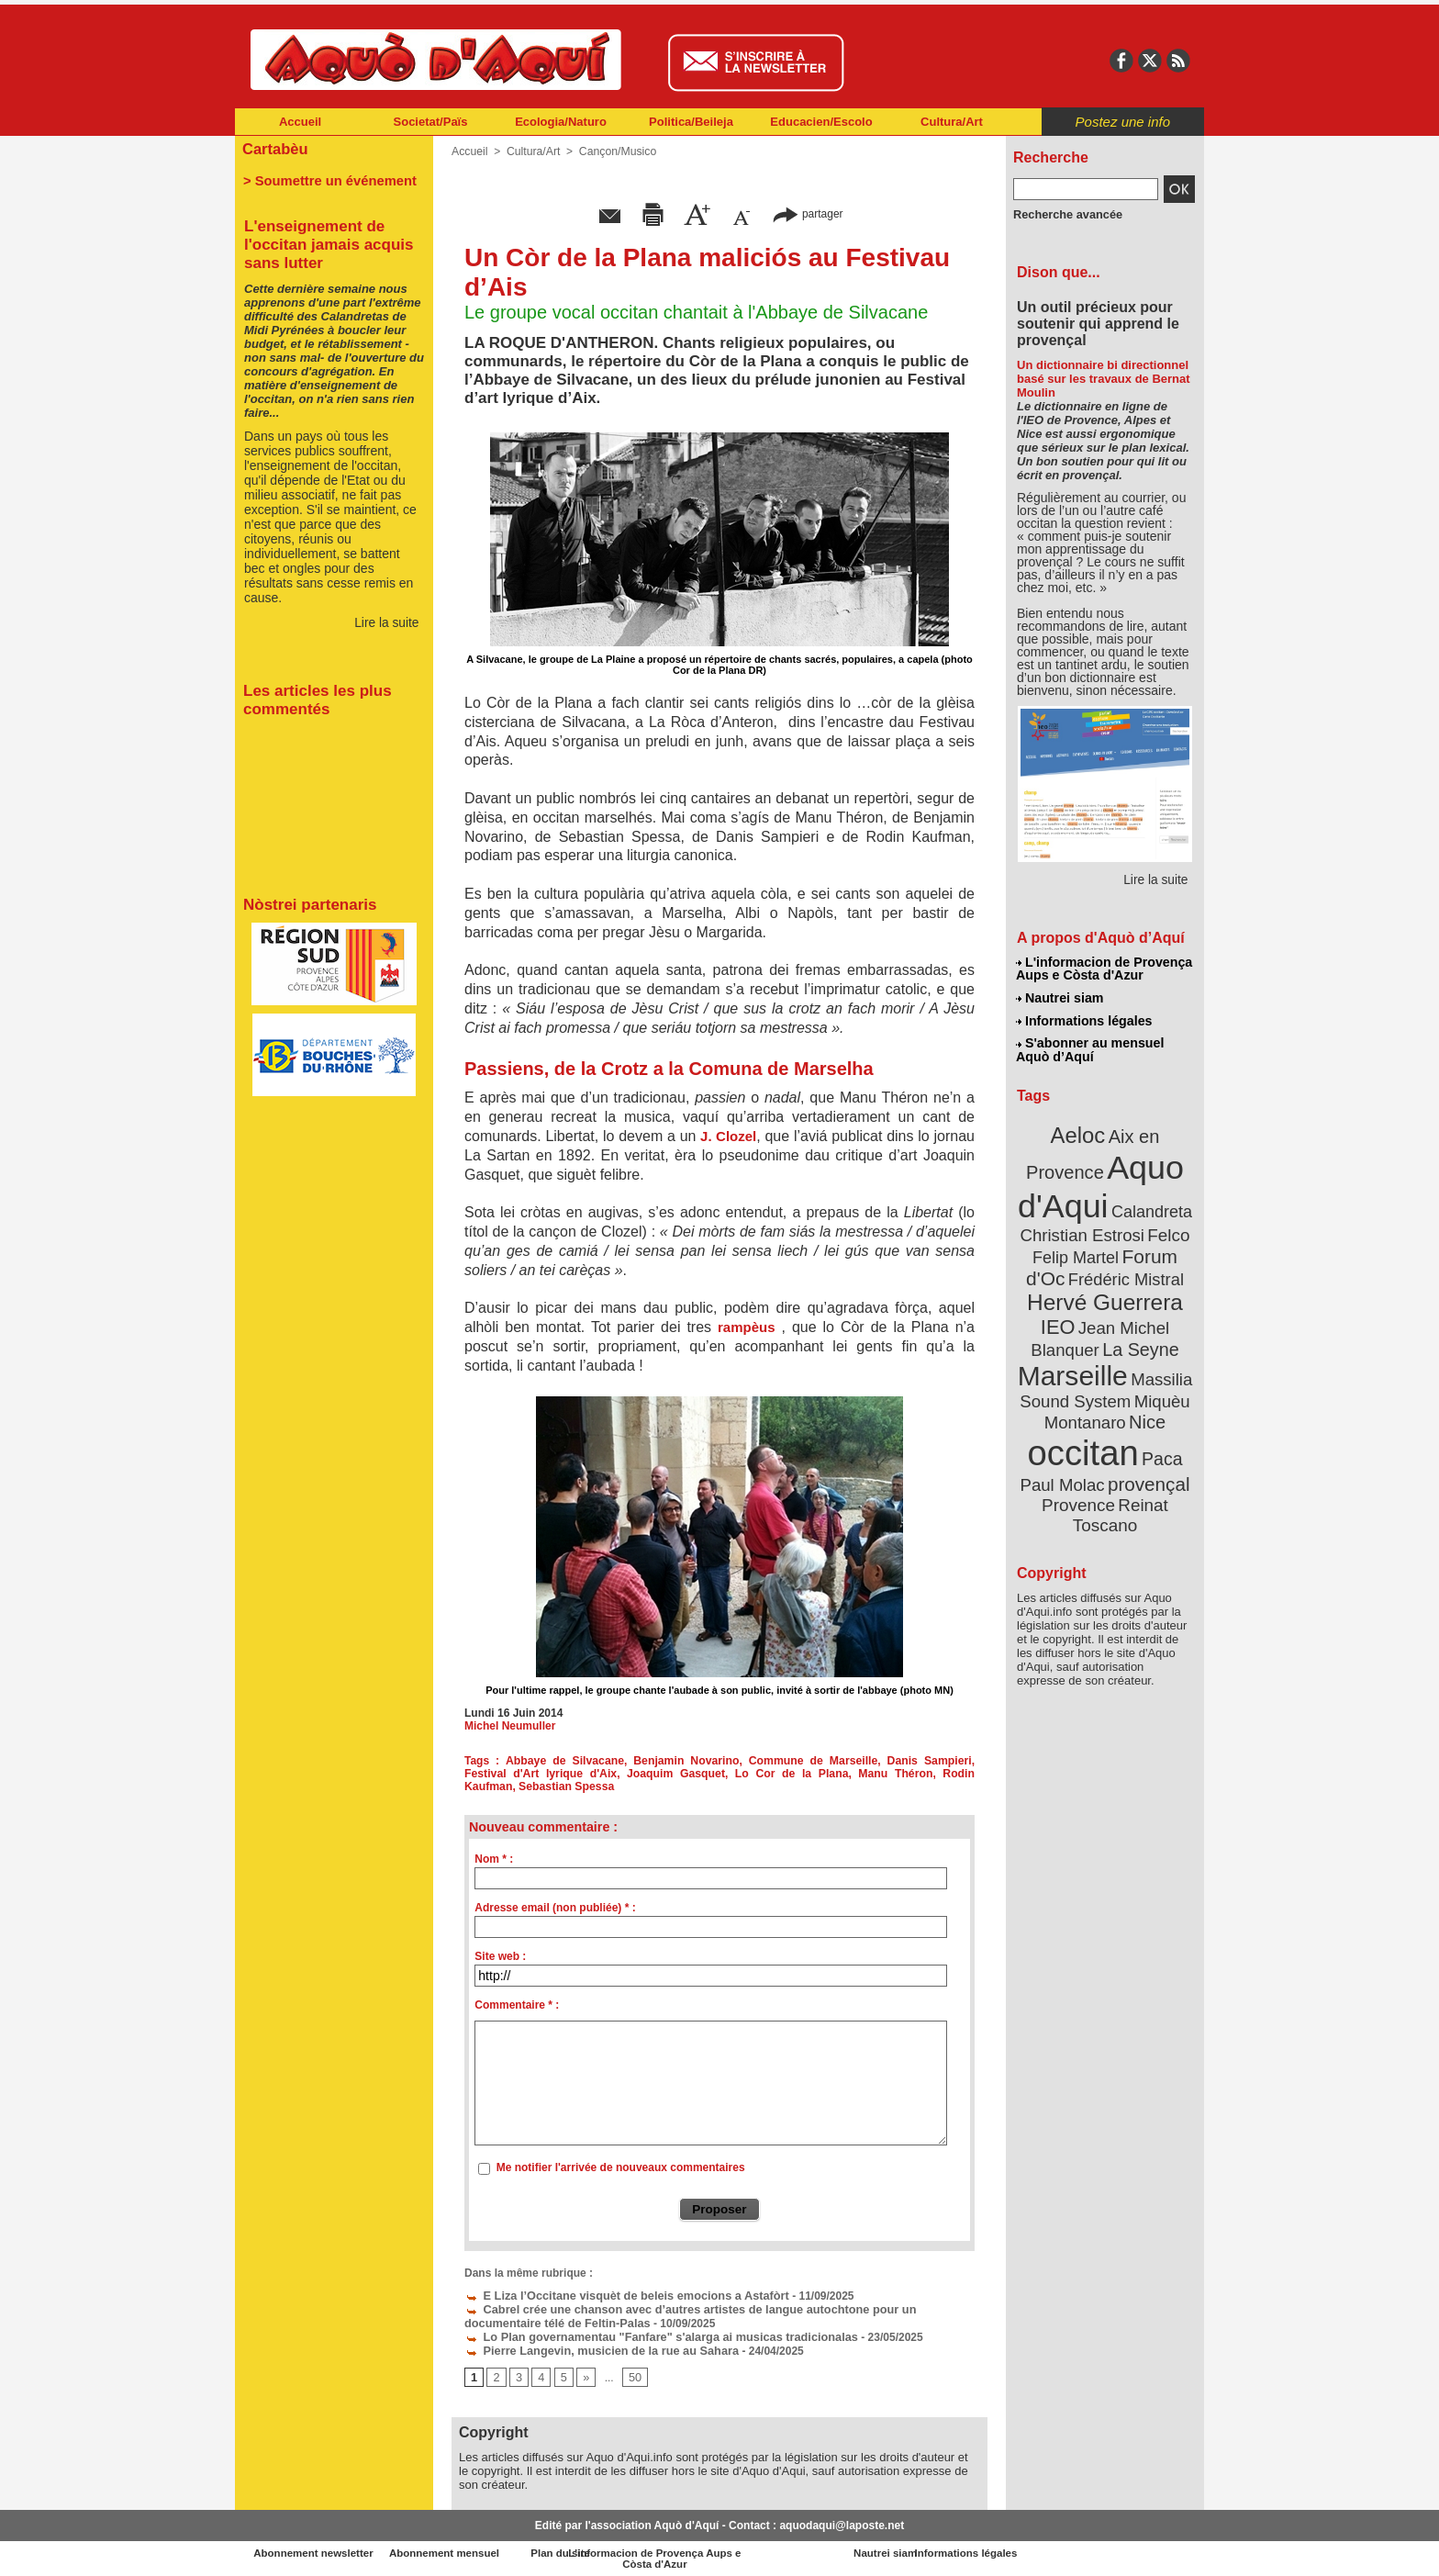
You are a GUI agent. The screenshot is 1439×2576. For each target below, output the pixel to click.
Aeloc (1079, 1131)
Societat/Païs (431, 122)
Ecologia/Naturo (561, 122)
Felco (1165, 1224)
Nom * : (493, 1859)
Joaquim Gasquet (624, 1773)
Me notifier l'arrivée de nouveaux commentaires (620, 2167)
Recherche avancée (1064, 213)
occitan (1084, 1432)
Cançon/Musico (615, 151)
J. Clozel (727, 1136)
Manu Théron (840, 1773)
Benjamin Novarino (665, 1760)
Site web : (500, 1956)
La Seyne (1138, 1333)
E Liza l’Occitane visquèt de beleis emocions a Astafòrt (617, 2294)
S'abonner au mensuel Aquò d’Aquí (1090, 1047)
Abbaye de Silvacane (554, 1760)
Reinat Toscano (1120, 1492)
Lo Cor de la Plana (737, 1773)
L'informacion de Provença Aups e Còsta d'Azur (1103, 968)
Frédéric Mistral (1124, 1267)
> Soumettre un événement (325, 180)
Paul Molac (1065, 1463)
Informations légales (1084, 1019)
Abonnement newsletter (316, 2548)
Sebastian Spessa (511, 1786)
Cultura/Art (951, 122)
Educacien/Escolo (821, 122)
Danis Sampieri (888, 1760)
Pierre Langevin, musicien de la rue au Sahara (593, 2345)
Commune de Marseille (781, 1760)
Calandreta (1149, 1203)
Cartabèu (274, 148)
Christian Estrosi (1083, 1224)
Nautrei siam (1060, 997)
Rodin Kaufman (929, 1773)
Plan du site (638, 2548)
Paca (1159, 1438)
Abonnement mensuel (477, 2548)
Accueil (300, 122)
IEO (1060, 1312)
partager (807, 213)
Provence (1079, 1482)
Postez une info (1123, 121)
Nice (1145, 1403)
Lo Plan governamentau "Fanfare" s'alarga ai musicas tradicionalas (650, 2332)
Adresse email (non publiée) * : (554, 1907)
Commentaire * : (516, 2005)
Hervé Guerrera (1105, 1289)
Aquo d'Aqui (1100, 1179)
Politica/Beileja (691, 122)
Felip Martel (1078, 1246)
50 (633, 2372)
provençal (1146, 1462)
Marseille (1074, 1358)
